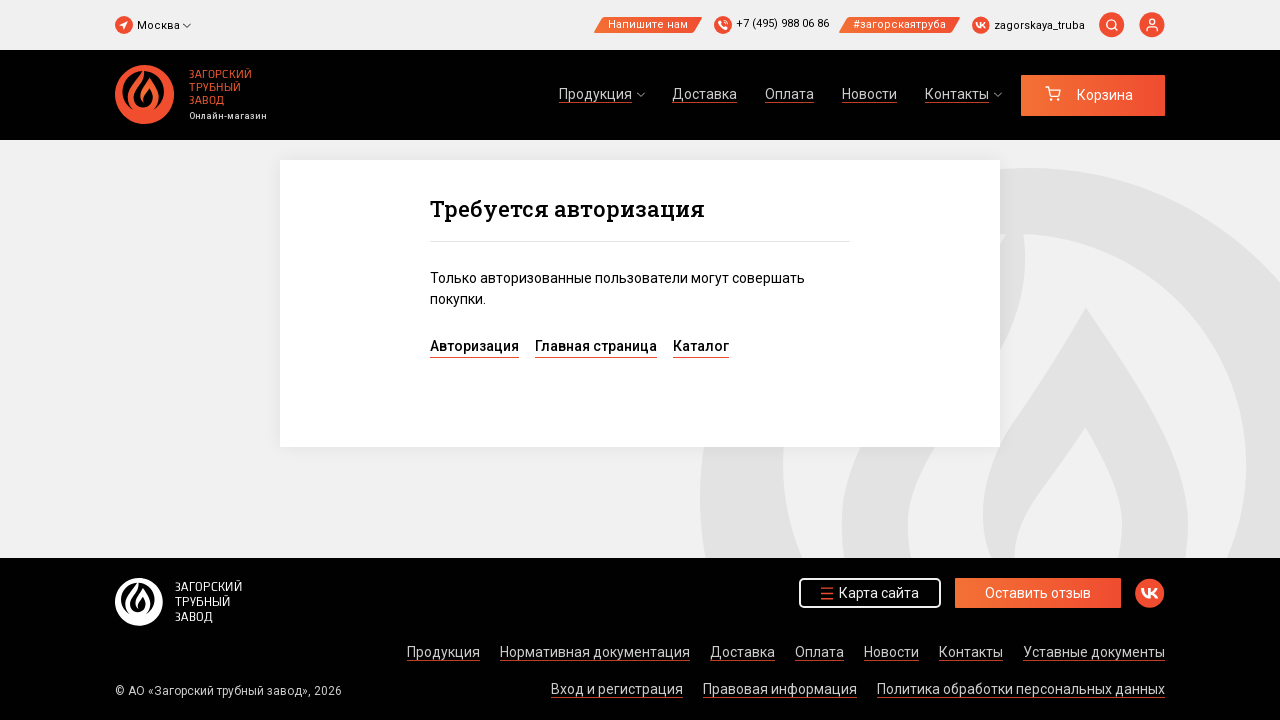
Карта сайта (879, 593)
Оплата (789, 94)
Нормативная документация (595, 652)
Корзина (1105, 95)
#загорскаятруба (899, 24)
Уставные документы (1094, 652)
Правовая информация (780, 689)
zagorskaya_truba (1039, 25)
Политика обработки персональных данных (1021, 689)
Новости (869, 94)
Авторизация (474, 346)
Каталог (701, 346)
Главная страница (596, 346)
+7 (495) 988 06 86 (782, 23)
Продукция (443, 652)
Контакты (971, 652)
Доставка (704, 94)
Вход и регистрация (617, 689)
